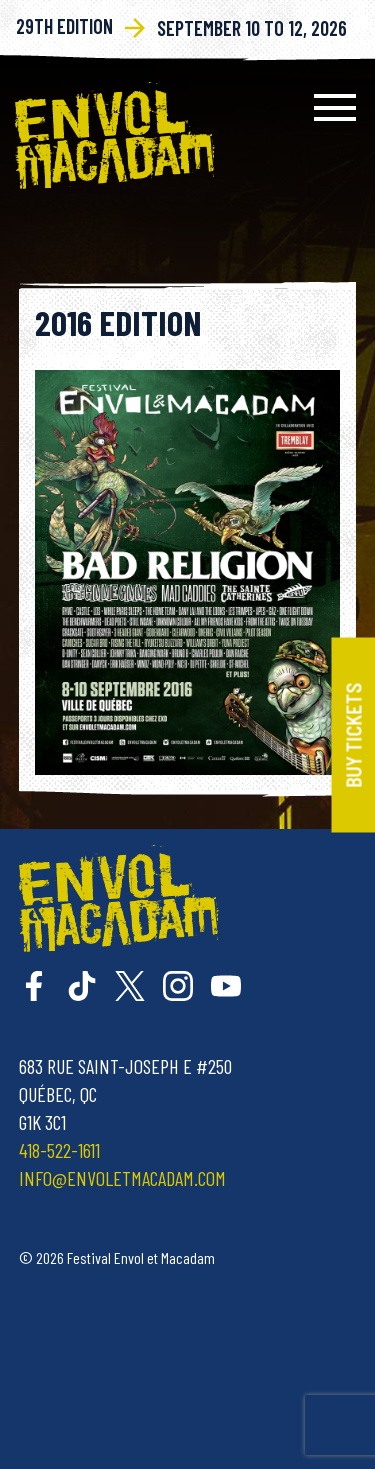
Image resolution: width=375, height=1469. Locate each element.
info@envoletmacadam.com (122, 1178)
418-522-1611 (59, 1150)
